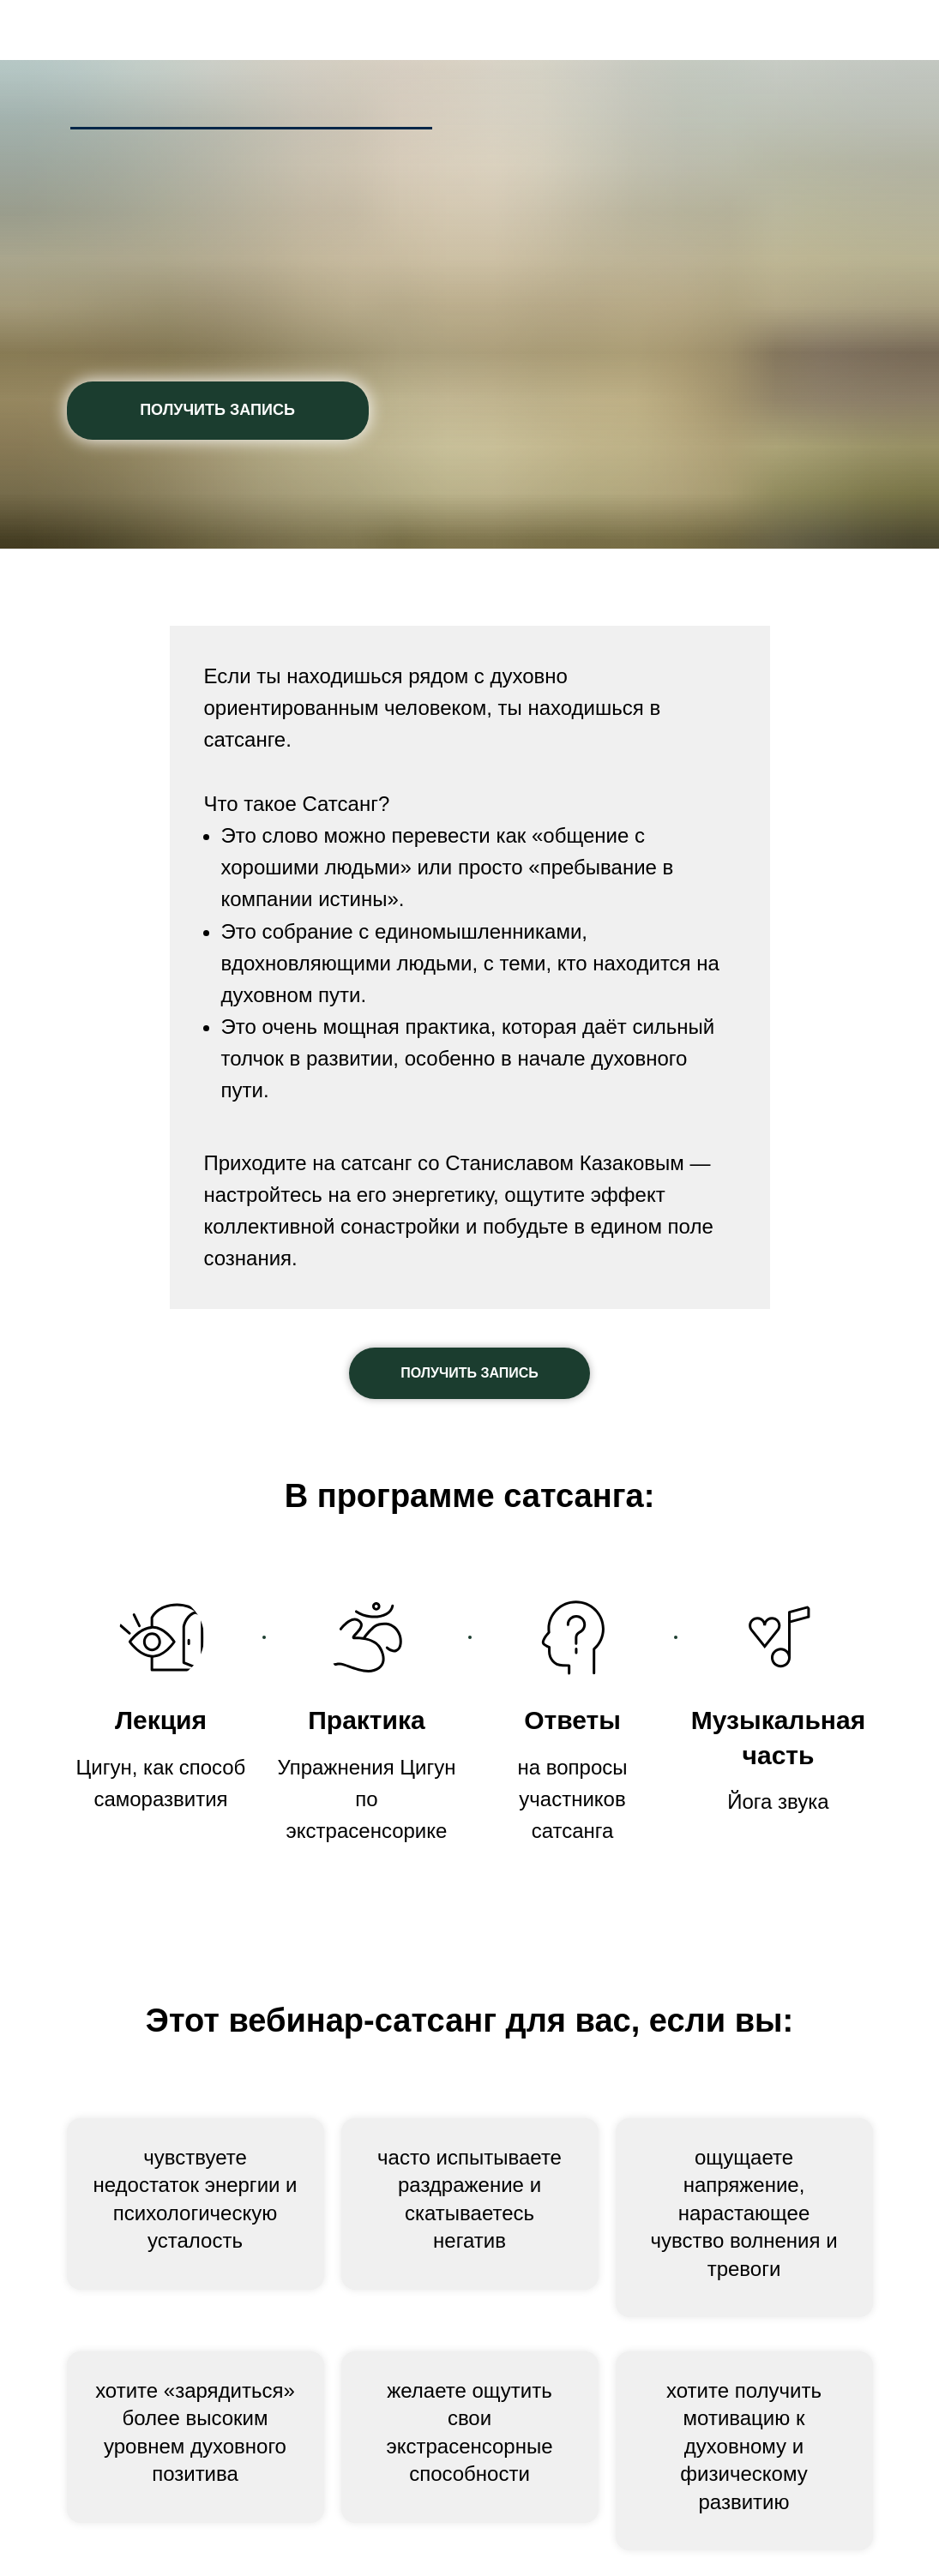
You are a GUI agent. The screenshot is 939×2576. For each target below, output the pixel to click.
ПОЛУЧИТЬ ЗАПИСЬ (217, 409)
